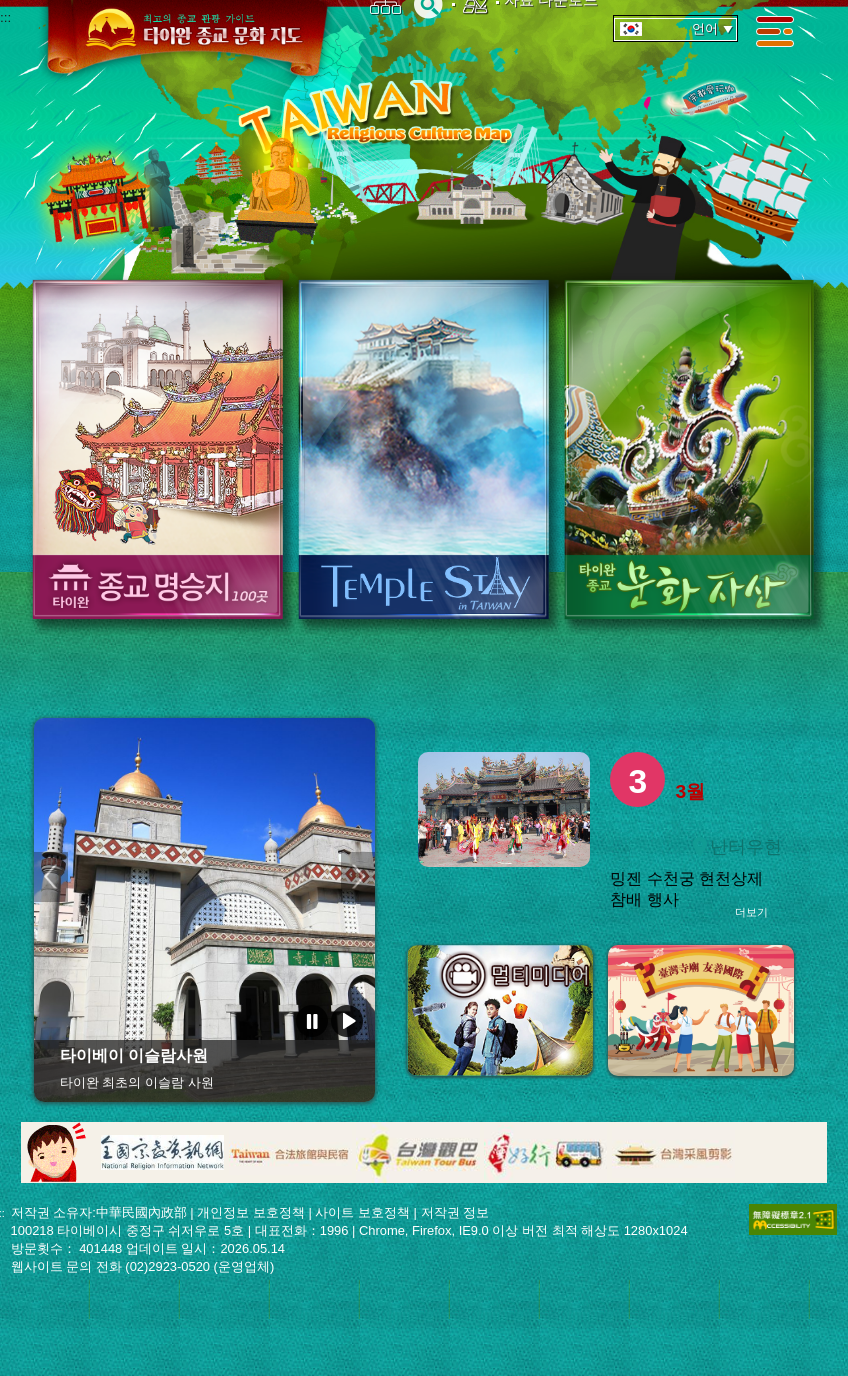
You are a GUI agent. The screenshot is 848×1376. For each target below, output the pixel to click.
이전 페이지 (51, 876)
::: (5, 17)
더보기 (751, 912)
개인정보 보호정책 (251, 1212)
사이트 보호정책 (362, 1212)
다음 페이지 (358, 876)
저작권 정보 (455, 1212)
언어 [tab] (677, 29)
